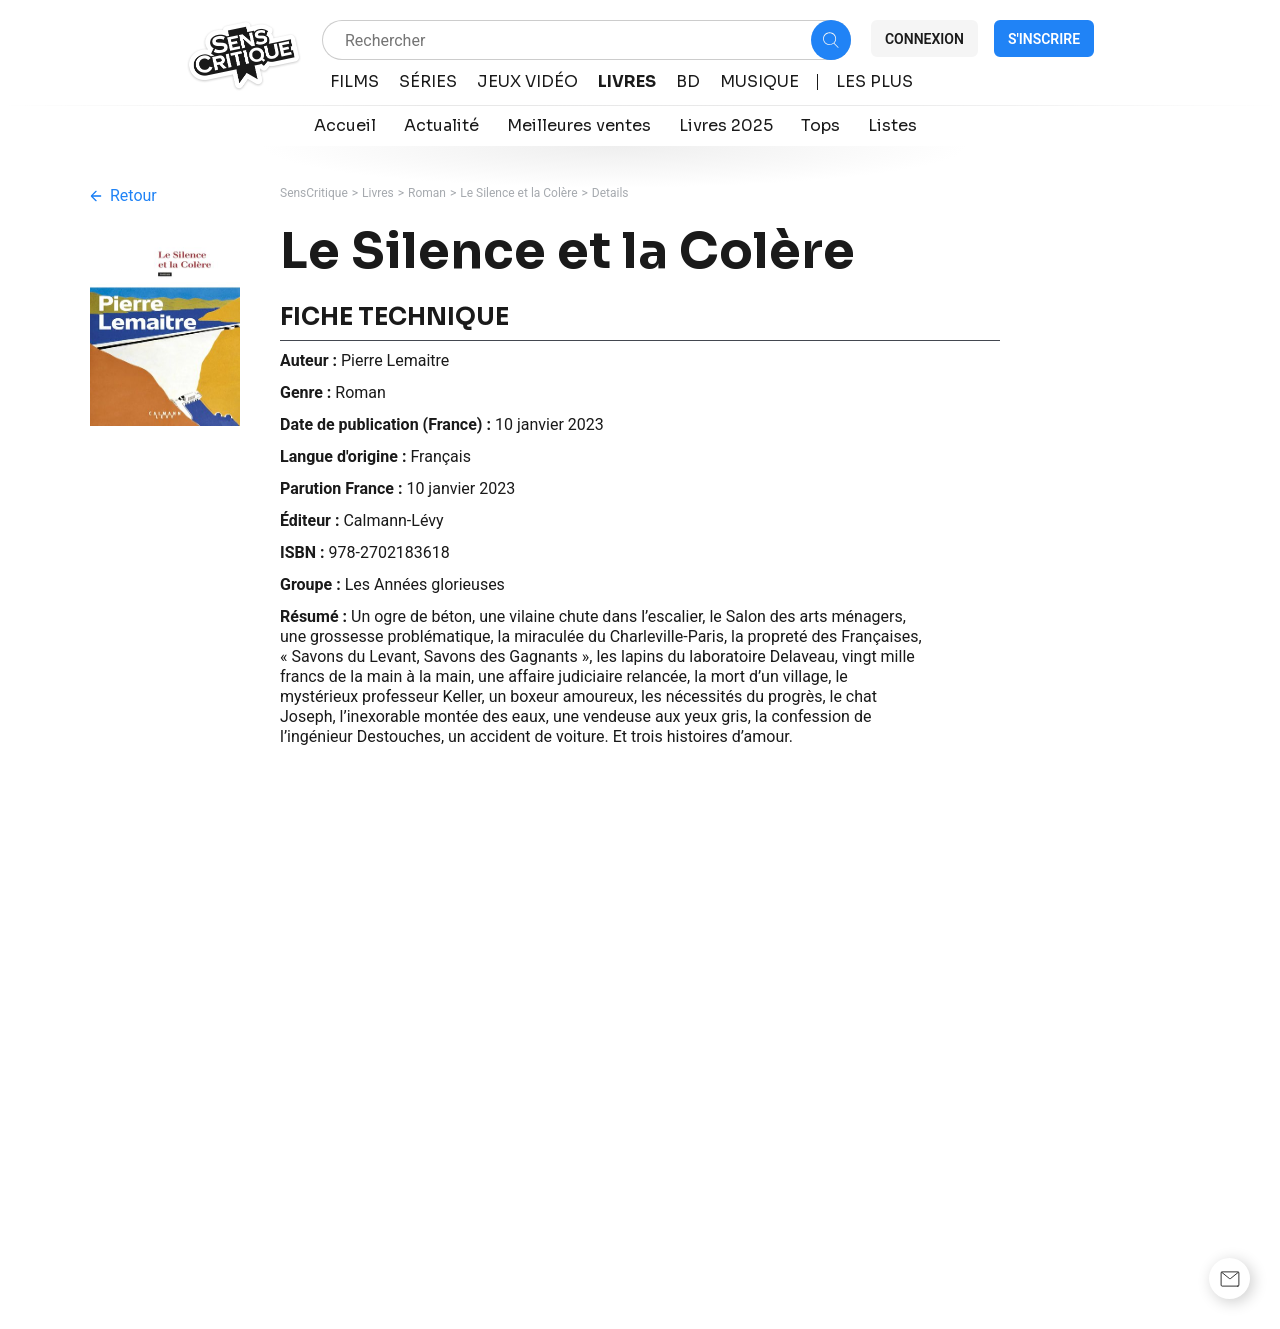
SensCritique (314, 193)
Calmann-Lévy (393, 520)
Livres (378, 193)
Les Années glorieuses (425, 584)
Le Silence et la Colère (518, 193)
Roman (427, 193)
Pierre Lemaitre (395, 360)
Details (610, 193)
